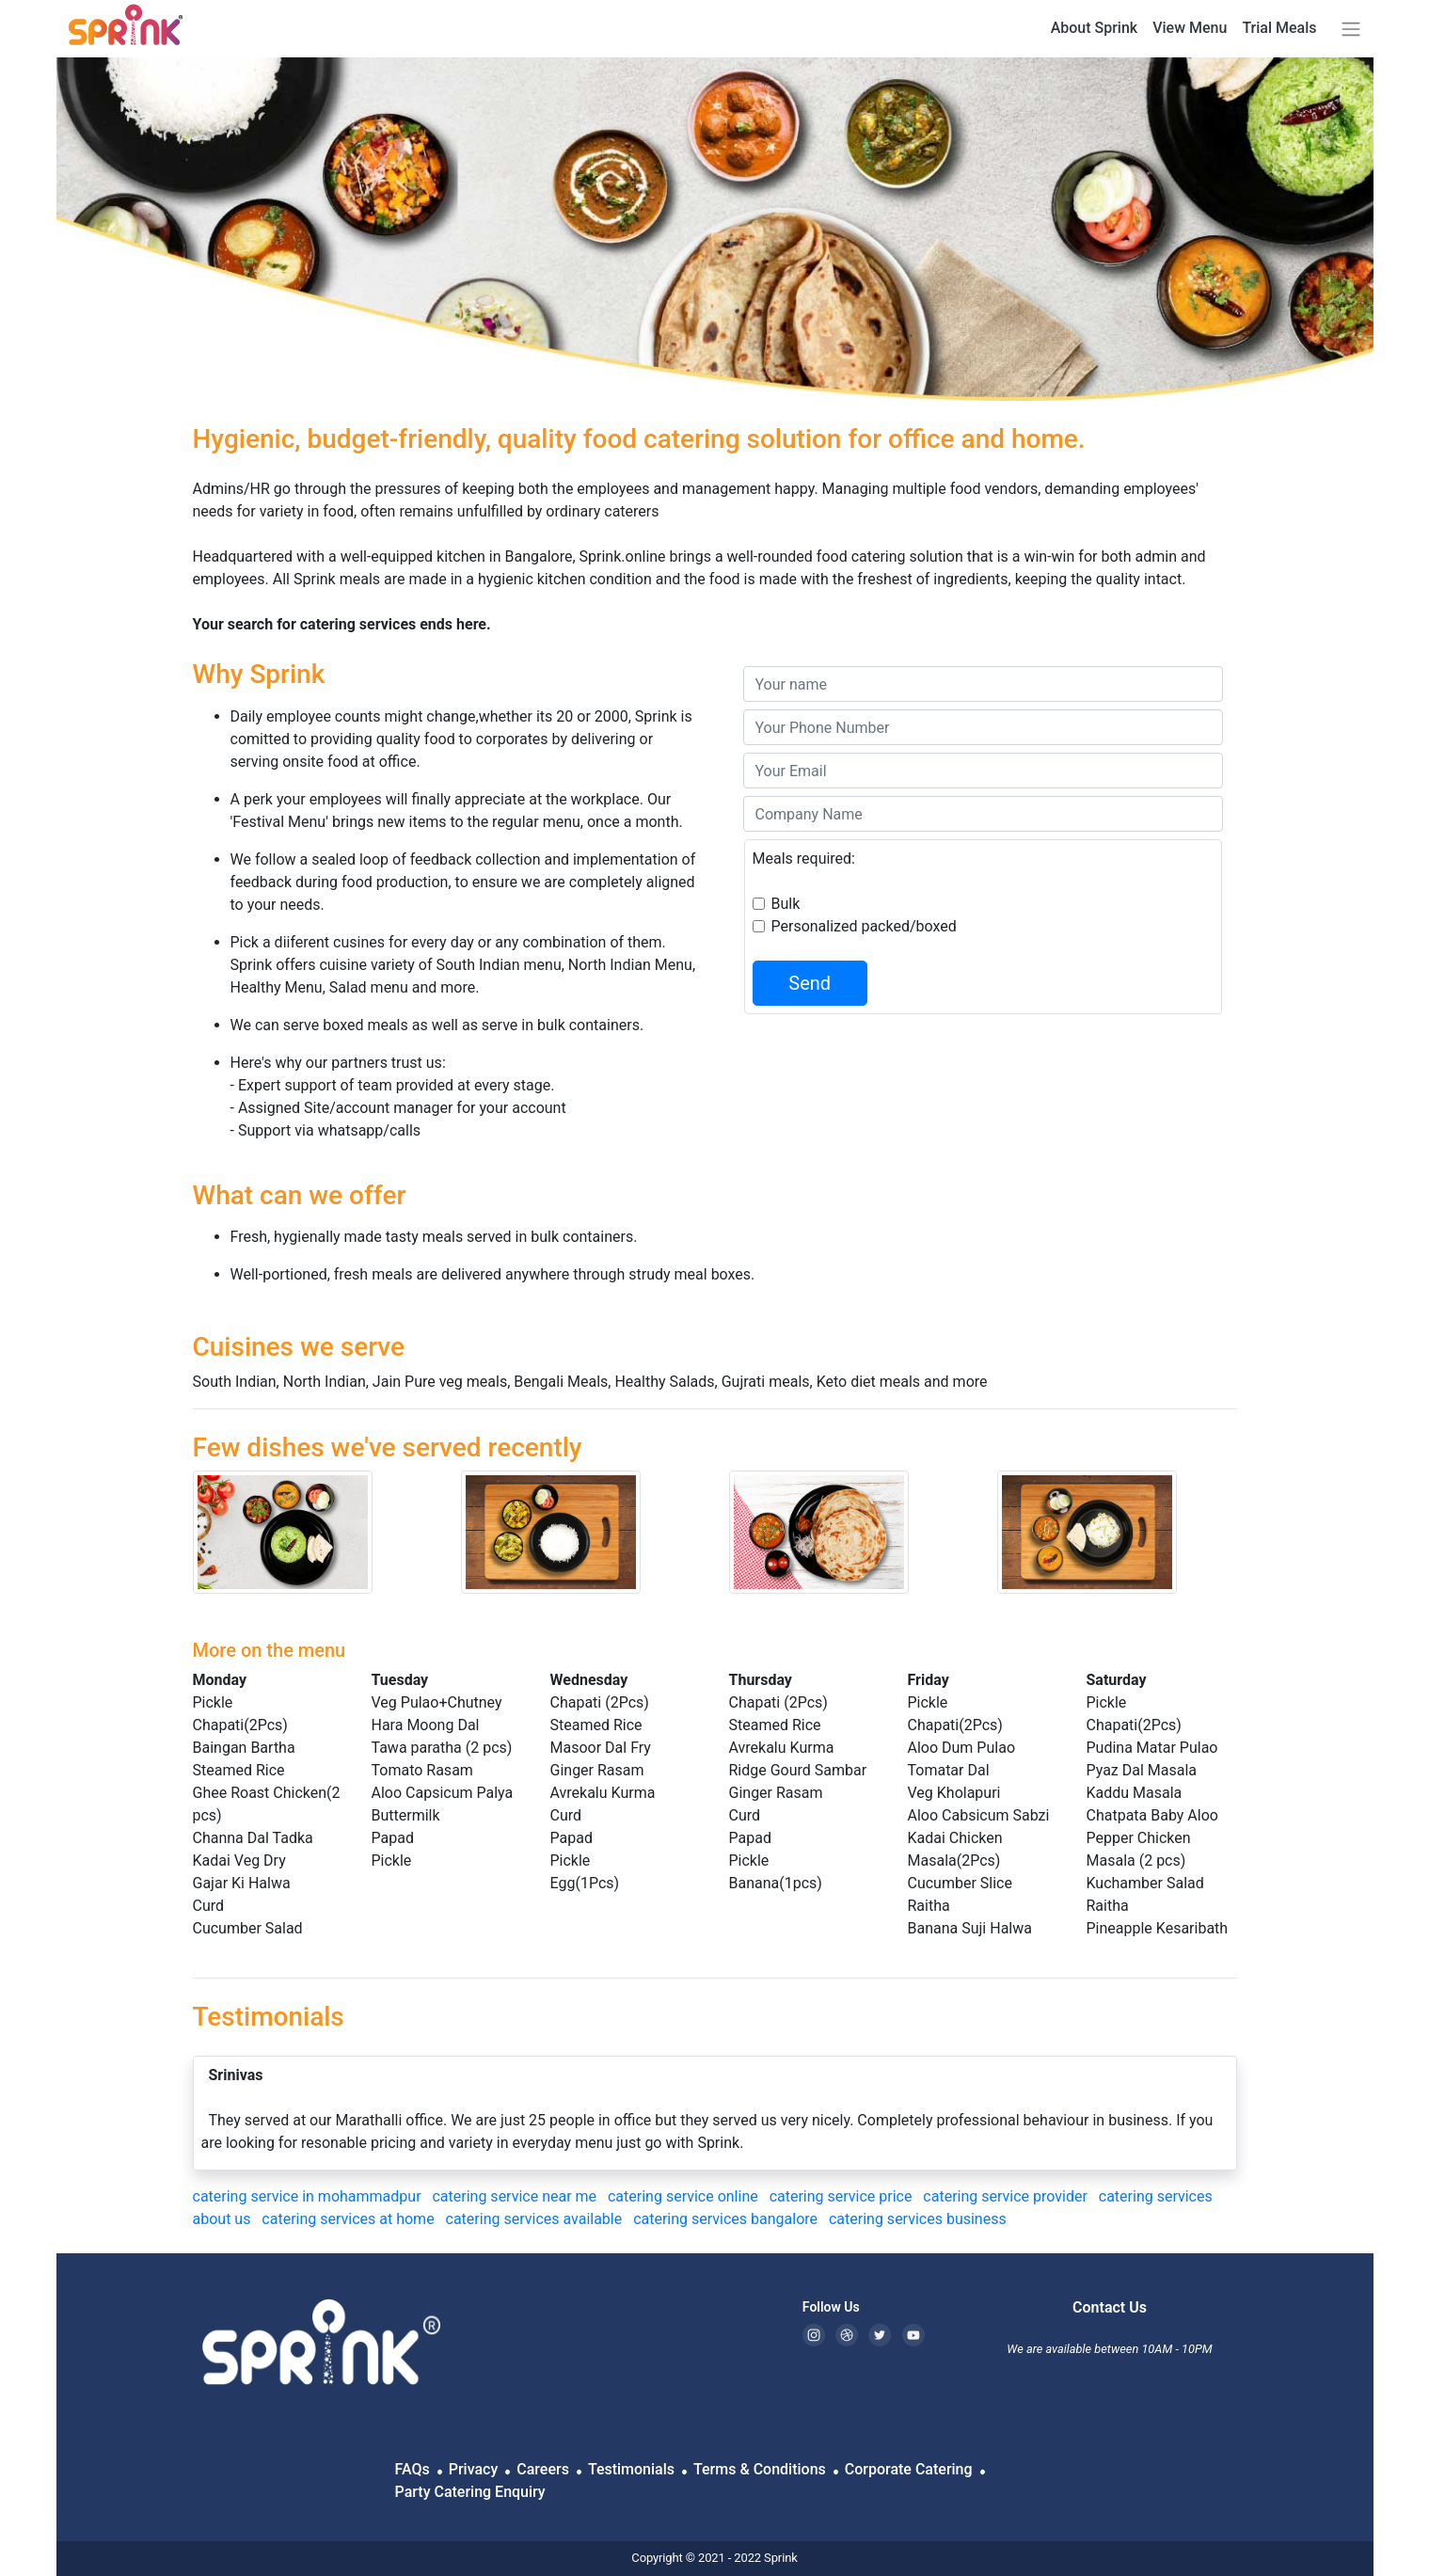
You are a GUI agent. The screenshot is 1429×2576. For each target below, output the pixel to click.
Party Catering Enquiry (470, 2492)
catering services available (536, 2219)
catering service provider (1006, 2196)
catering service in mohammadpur (309, 2196)
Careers (542, 2469)
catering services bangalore (727, 2219)
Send (809, 983)
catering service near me (516, 2196)
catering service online (685, 2196)
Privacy (474, 2469)
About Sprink (1094, 28)
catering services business (919, 2219)
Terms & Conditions (759, 2469)
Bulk (786, 904)
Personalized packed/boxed (864, 926)
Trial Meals (1279, 28)
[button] (1347, 28)
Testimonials (631, 2469)
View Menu (1189, 28)
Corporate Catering (909, 2469)
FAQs (412, 2469)
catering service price (843, 2196)
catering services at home (349, 2219)
